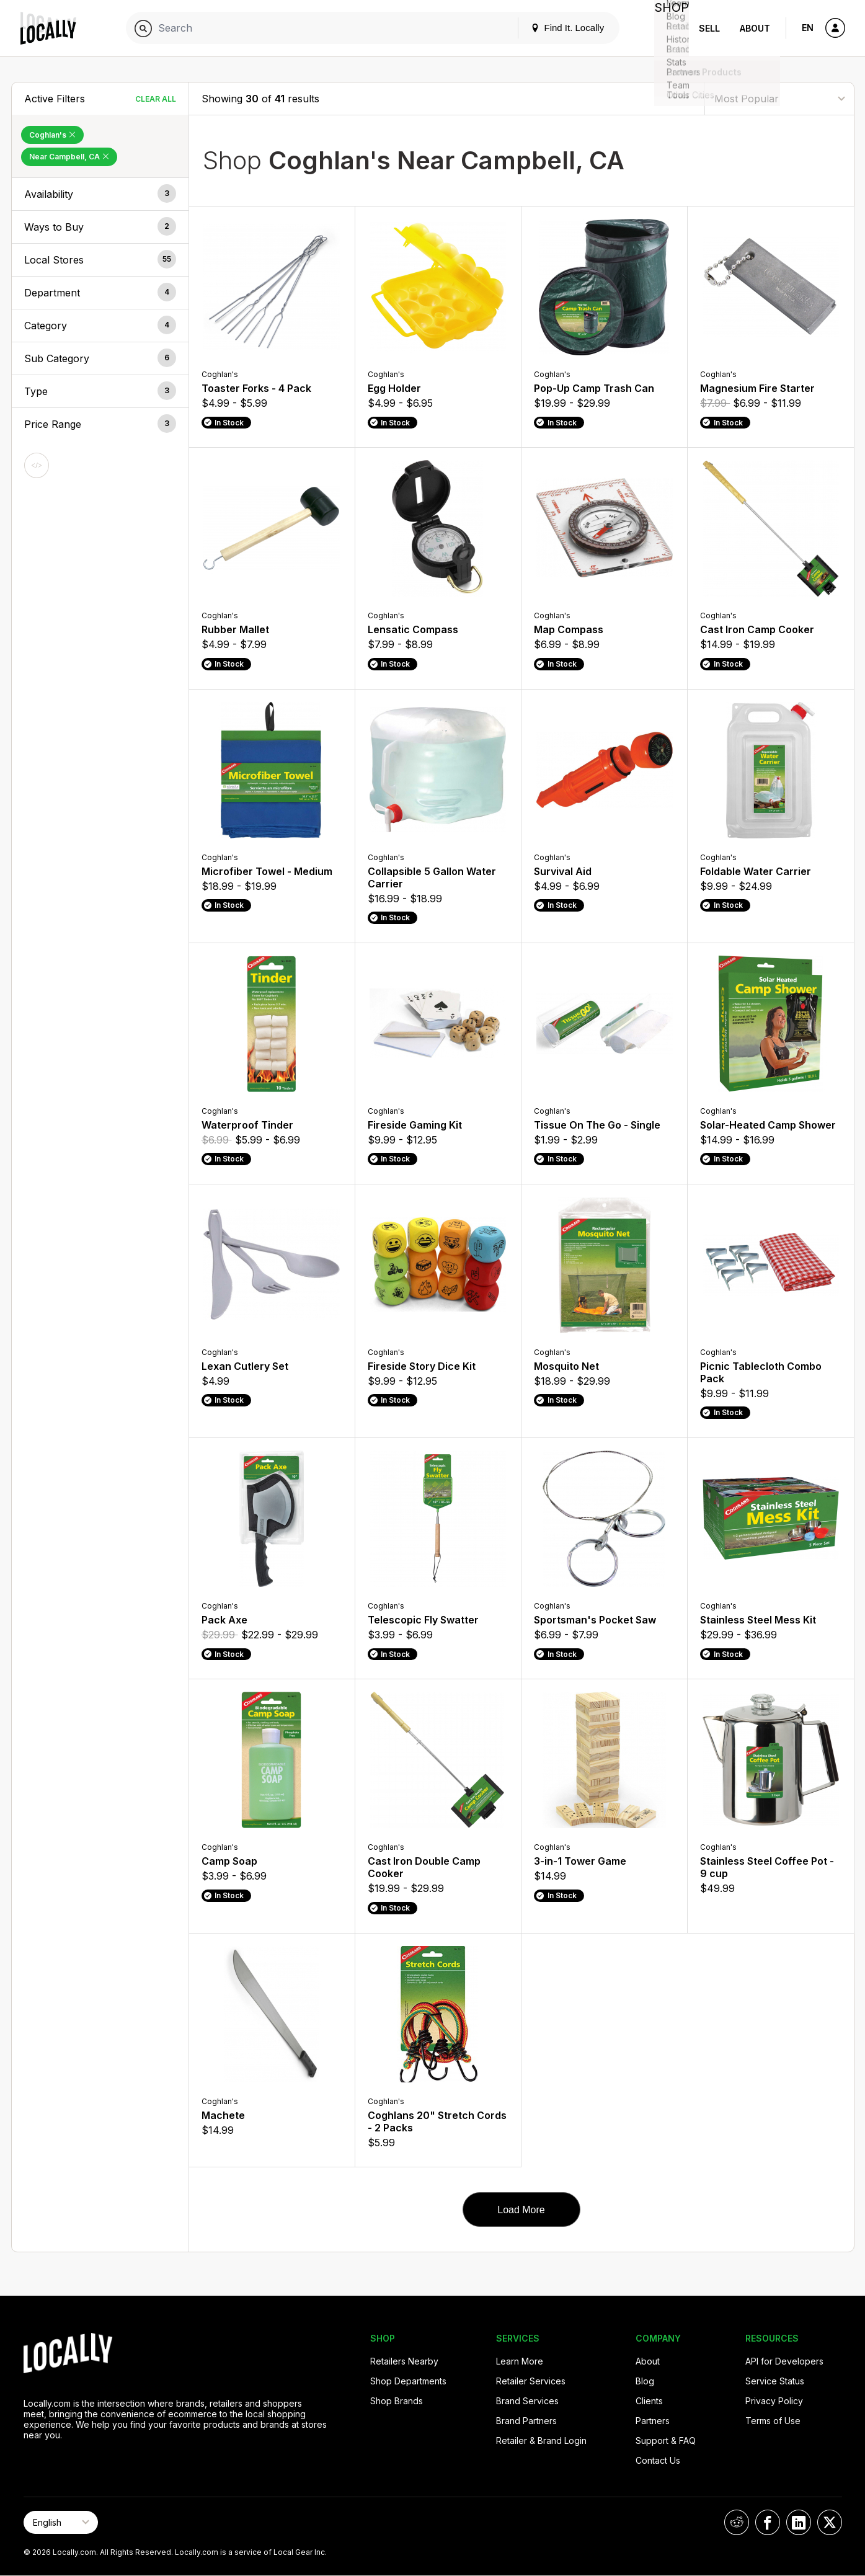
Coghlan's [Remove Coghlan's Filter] (52, 135)
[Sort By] (779, 98)
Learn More (519, 2361)
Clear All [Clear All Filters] (155, 99)
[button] (100, 194)
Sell (709, 28)
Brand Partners (526, 2420)
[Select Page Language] (61, 2522)
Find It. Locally (557, 27)
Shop (666, 28)
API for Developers (784, 2361)
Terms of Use (773, 2420)
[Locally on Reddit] (736, 2522)
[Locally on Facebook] (767, 2522)
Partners (653, 2420)
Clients (649, 2401)
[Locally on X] (829, 2522)
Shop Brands (396, 2401)
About (755, 28)
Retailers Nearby (404, 2361)
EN (808, 27)
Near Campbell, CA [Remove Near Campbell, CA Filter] (69, 156)
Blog (645, 2381)
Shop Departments (408, 2381)
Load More (521, 2210)
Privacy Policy (774, 2401)
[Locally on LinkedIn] (798, 2522)
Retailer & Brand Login (541, 2440)
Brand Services (527, 2401)
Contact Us (658, 2460)
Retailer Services (531, 2381)
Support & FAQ (666, 2440)
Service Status (774, 2381)
